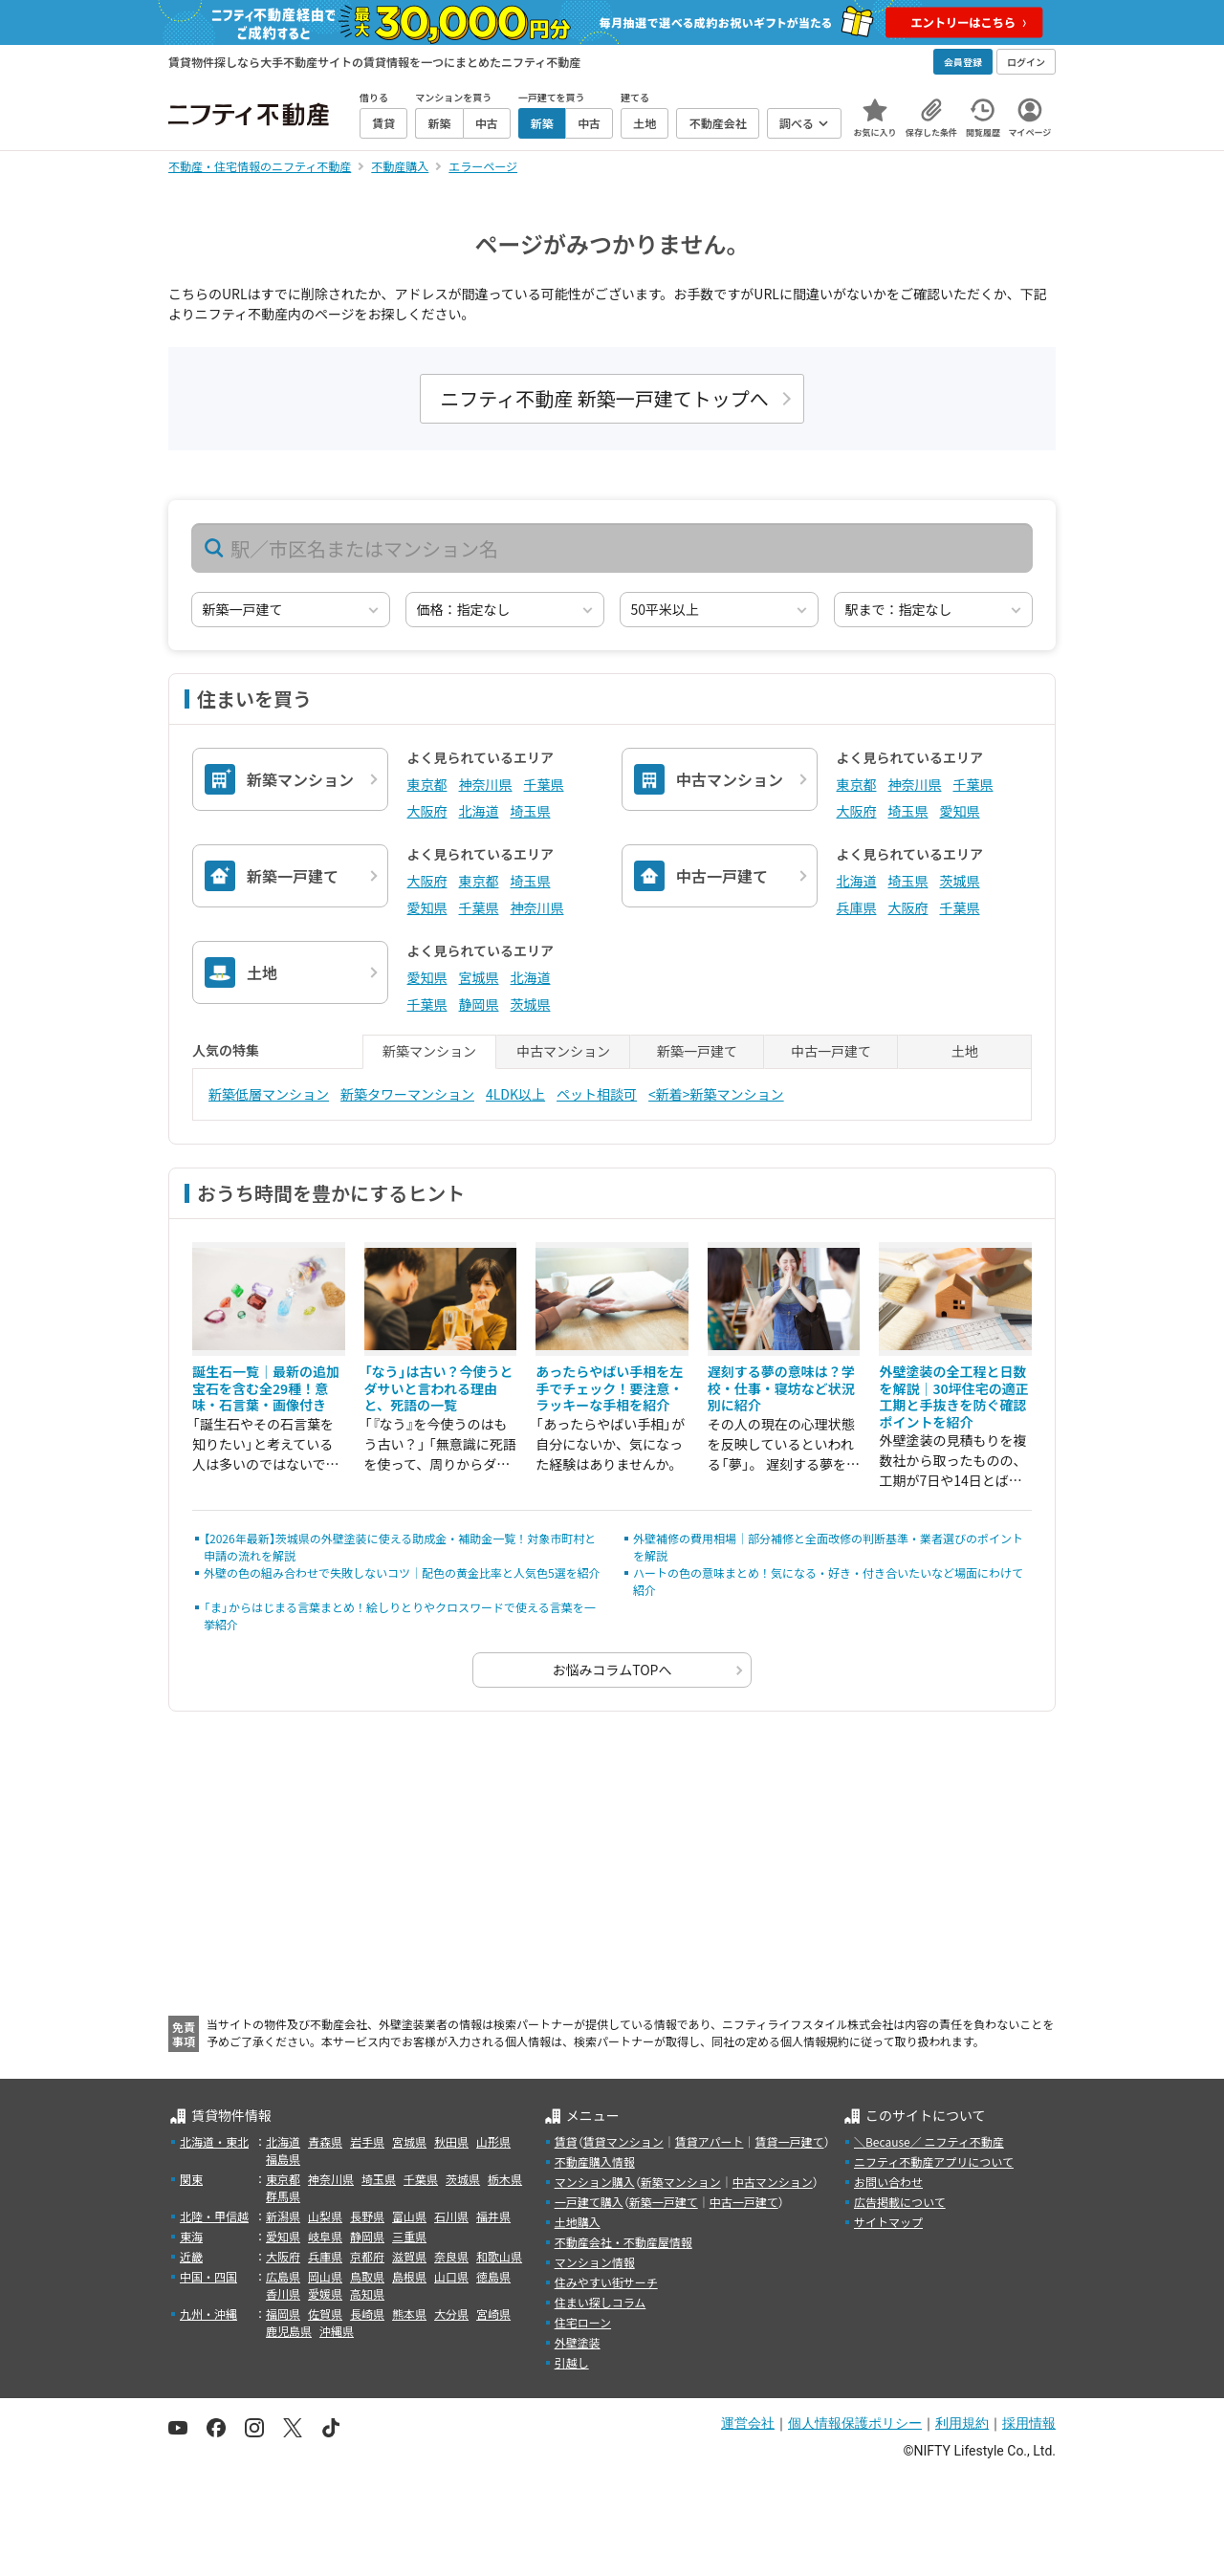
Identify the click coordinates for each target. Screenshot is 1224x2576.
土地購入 (578, 2222)
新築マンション (681, 2181)
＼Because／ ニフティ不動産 (929, 2141)
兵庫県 (857, 907)
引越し (572, 2362)
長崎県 (367, 2313)
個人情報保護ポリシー (855, 2423)
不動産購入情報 (595, 2161)
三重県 (409, 2236)
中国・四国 (208, 2276)
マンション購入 (595, 2181)
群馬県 (283, 2196)
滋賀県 (409, 2256)
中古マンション (772, 2181)
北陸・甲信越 (214, 2216)
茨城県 (960, 880)
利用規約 (962, 2423)
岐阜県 (325, 2236)
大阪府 (427, 810)
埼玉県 (531, 810)
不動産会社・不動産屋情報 (623, 2242)
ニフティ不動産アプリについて (934, 2161)
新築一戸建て (663, 2202)
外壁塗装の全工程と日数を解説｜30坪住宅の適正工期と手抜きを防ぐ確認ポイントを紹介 (953, 1396)
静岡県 (479, 1004)
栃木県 (505, 2179)
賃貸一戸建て (788, 2141)
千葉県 (544, 784)
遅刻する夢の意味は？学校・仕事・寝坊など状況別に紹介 (781, 1388)
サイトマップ (888, 2222)
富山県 (409, 2216)
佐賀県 (325, 2313)
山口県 (451, 2276)
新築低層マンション (268, 1093)
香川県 (283, 2293)
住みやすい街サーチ (606, 2282)
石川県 (451, 2216)
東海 (191, 2236)
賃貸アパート (709, 2141)
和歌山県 (499, 2256)
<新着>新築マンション (716, 1093)
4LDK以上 (515, 1093)
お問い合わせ (888, 2181)
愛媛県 (325, 2293)
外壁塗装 (578, 2342)
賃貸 (566, 2141)
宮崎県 (493, 2313)
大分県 (451, 2313)
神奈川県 (486, 784)
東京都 (427, 784)
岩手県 (367, 2141)
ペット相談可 (597, 1093)
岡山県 (325, 2276)
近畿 (191, 2256)
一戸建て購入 (589, 2202)
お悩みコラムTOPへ (612, 1669)
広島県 (283, 2276)
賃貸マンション (623, 2141)
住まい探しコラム (600, 2302)
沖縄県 (336, 2331)
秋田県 (451, 2141)
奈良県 (451, 2256)
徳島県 (493, 2276)
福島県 (283, 2158)
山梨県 (325, 2216)
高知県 (367, 2293)
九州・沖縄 (208, 2313)
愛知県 (960, 810)
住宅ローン (583, 2322)
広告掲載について (900, 2202)
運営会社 (748, 2423)
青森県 (325, 2141)
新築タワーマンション (407, 1093)
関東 (191, 2179)
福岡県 (283, 2313)
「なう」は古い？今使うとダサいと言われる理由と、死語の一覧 (439, 1388)
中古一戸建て (744, 2202)
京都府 (367, 2256)
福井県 (493, 2216)
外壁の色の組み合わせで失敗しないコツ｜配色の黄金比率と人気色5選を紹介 (402, 1572)
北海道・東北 (214, 2141)
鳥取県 (367, 2276)
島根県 (409, 2276)
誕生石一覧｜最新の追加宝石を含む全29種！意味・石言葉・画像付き (265, 1388)
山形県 (493, 2141)
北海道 (479, 810)
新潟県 (283, 2216)
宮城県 (479, 977)
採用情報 (1029, 2423)
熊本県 (409, 2313)
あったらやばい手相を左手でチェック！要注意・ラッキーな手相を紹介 (609, 1388)
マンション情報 (595, 2262)
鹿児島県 (289, 2331)
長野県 (367, 2216)
